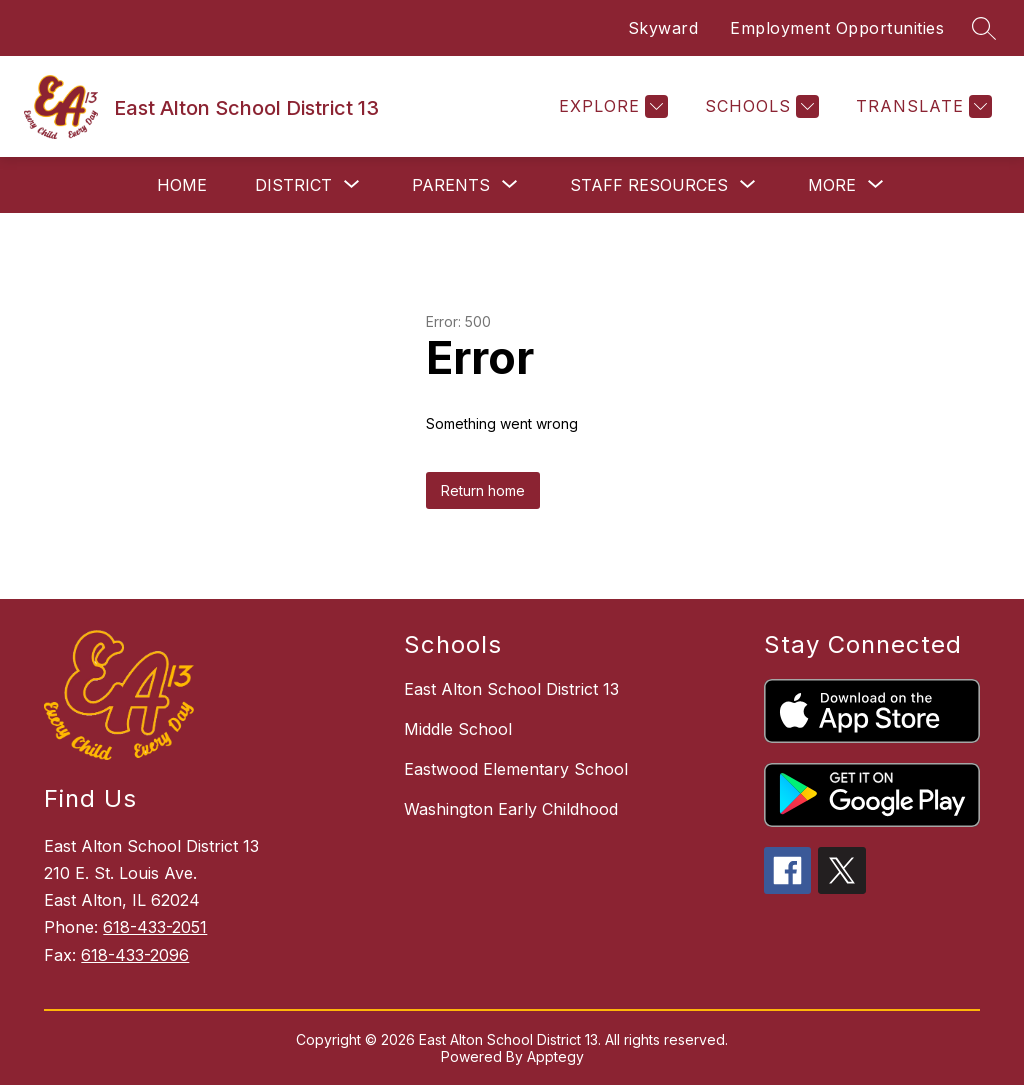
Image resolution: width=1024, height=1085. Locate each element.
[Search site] (984, 28)
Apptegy (555, 1056)
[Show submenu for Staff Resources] (649, 185)
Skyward (663, 28)
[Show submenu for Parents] (451, 185)
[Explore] (611, 106)
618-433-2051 (155, 927)
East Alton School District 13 (511, 689)
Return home (483, 490)
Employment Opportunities (837, 28)
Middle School (458, 729)
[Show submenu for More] (832, 185)
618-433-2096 (135, 955)
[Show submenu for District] (293, 185)
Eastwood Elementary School (516, 769)
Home (182, 185)
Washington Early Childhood (511, 809)
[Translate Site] (921, 106)
